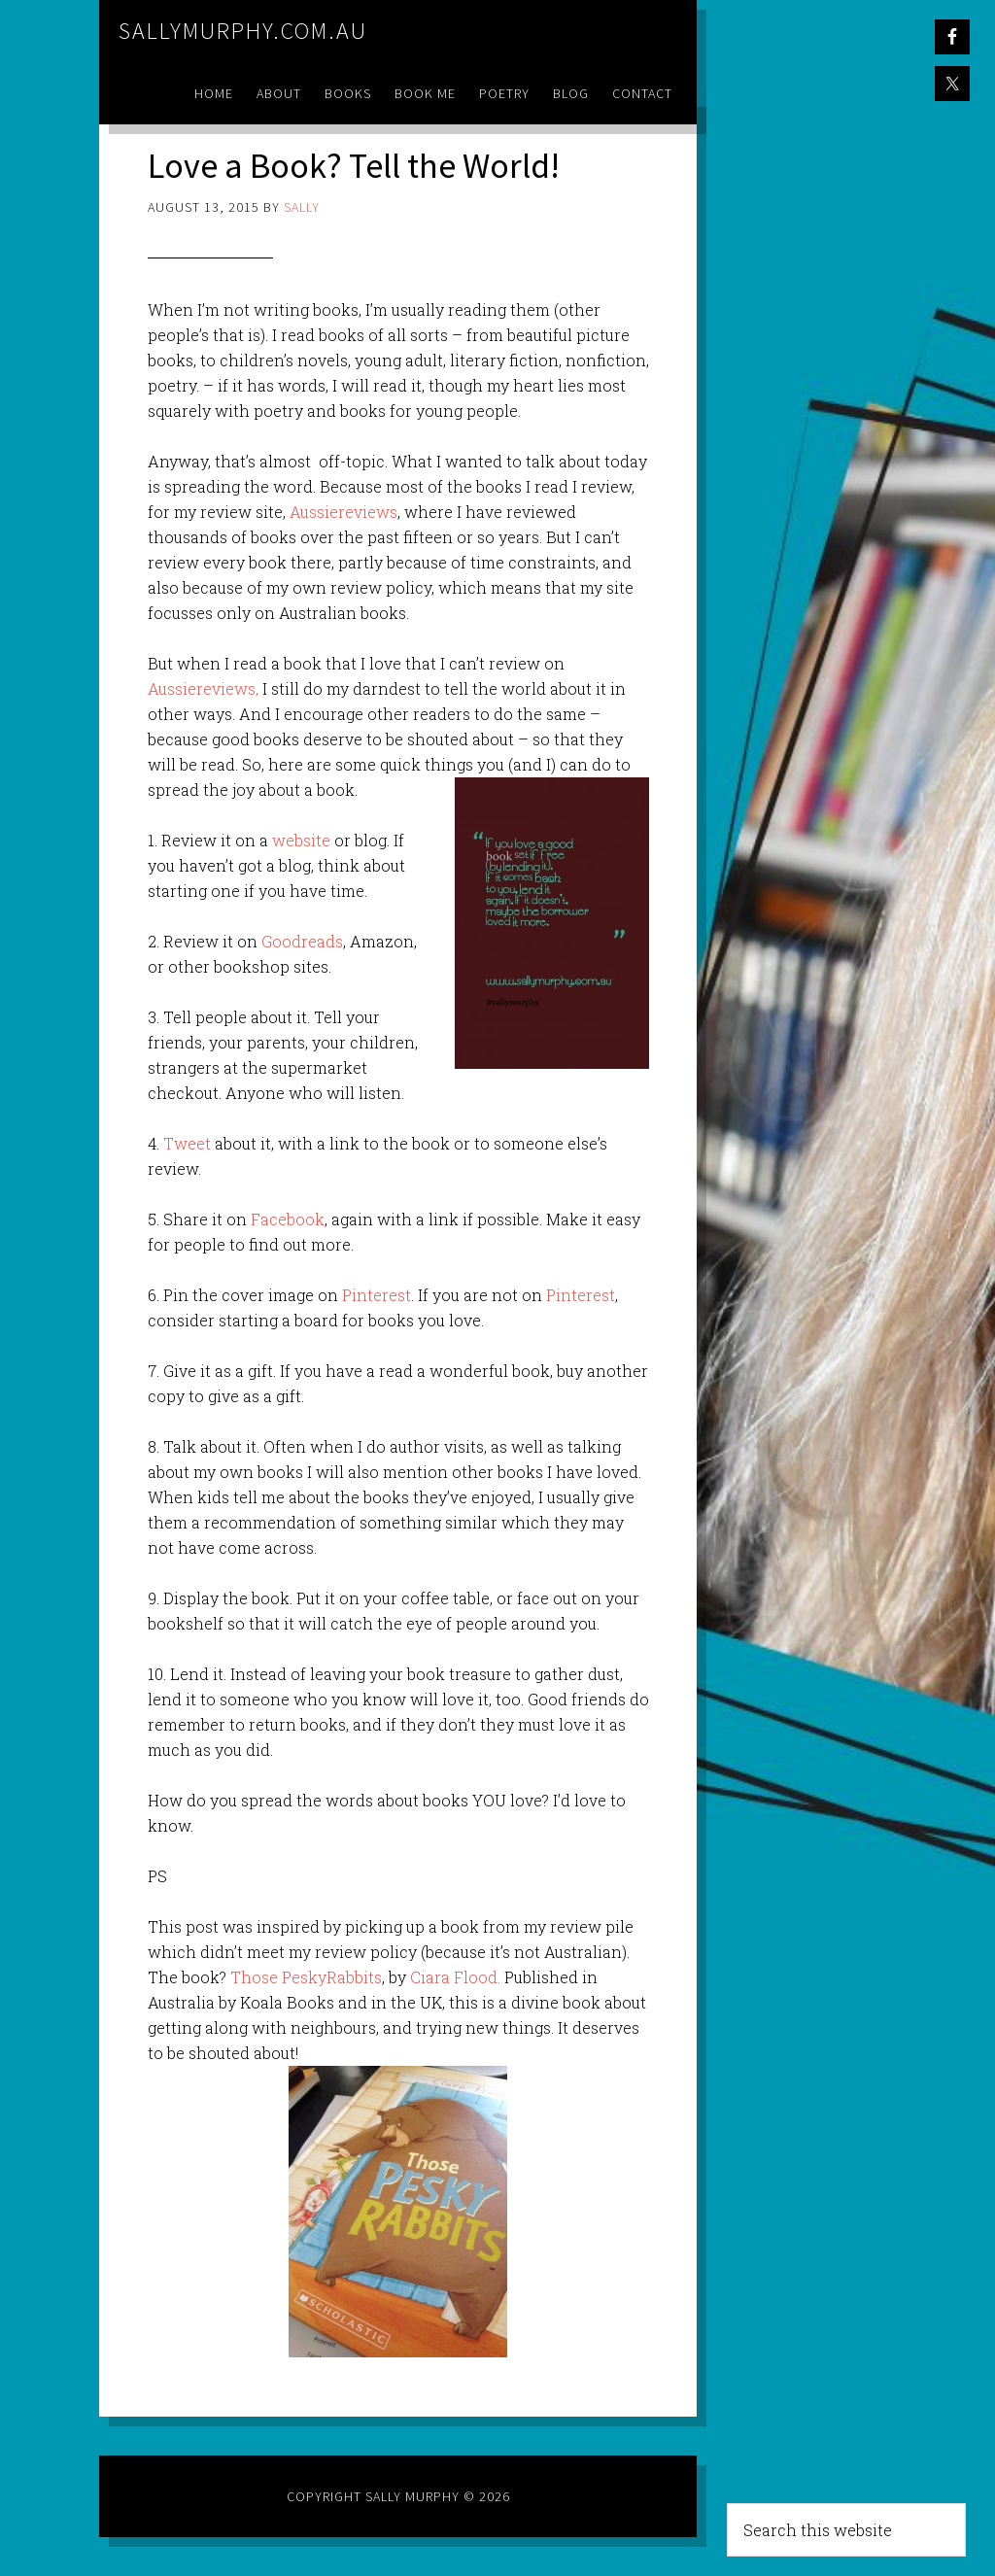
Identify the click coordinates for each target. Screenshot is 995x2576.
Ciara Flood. (457, 1977)
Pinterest (374, 1295)
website (303, 840)
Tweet (187, 1143)
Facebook (288, 1219)
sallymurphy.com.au (243, 31)
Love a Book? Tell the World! (354, 166)
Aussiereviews (343, 511)
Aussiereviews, (203, 688)
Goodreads (302, 941)
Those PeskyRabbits (306, 1977)
